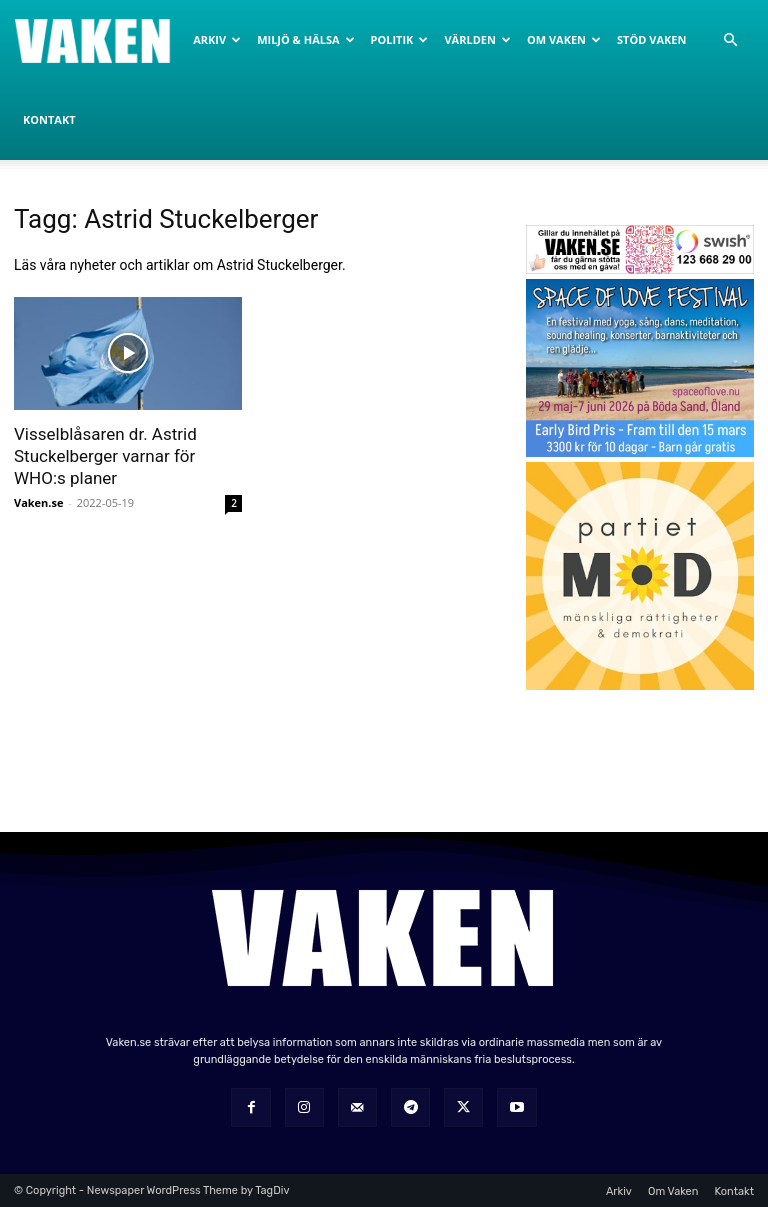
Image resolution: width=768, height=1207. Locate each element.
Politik (400, 39)
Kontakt (49, 119)
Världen (477, 39)
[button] (730, 40)
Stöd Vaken (651, 39)
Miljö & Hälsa (305, 39)
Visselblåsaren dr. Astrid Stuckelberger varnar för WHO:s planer (105, 456)
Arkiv (217, 39)
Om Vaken (564, 39)
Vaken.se (38, 502)
